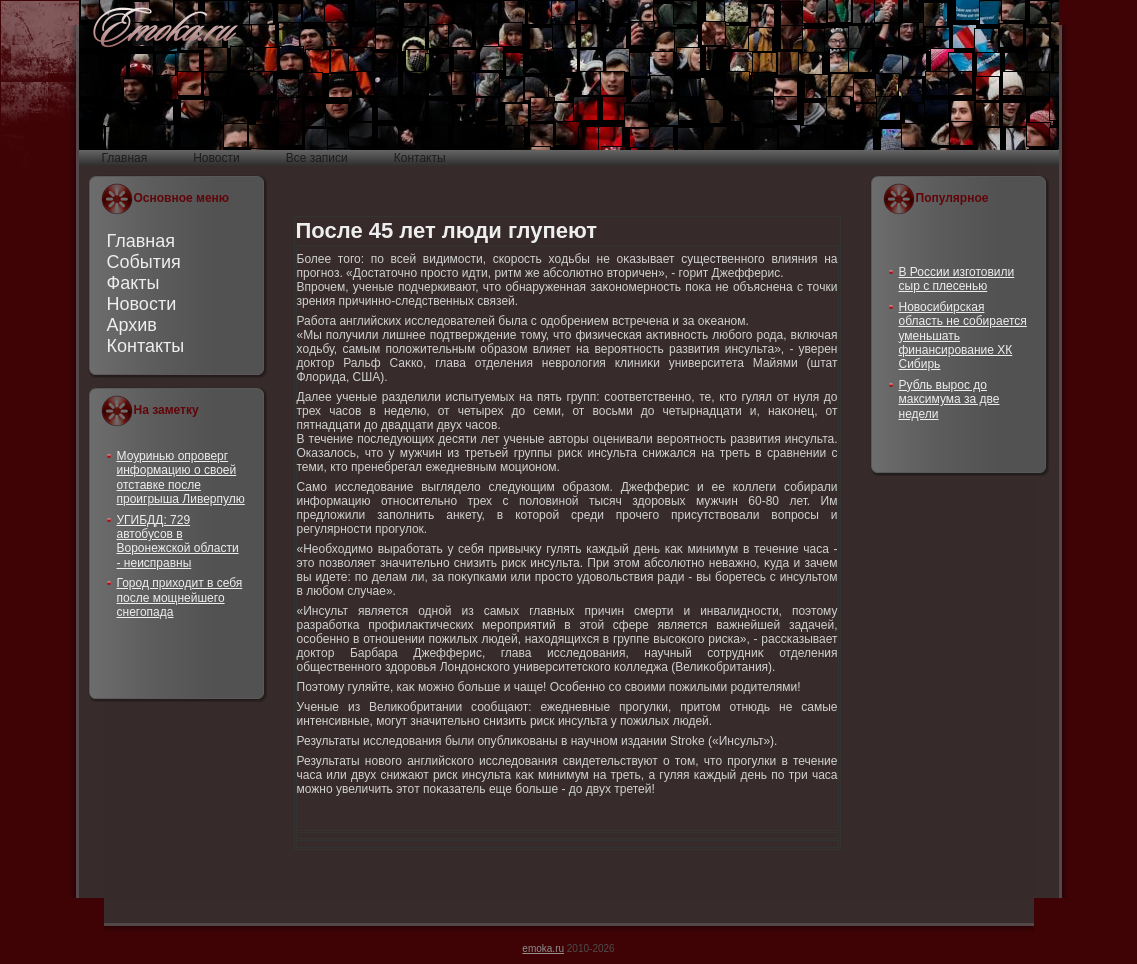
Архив (132, 325)
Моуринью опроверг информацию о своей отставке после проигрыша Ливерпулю (181, 477)
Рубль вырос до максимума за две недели (949, 399)
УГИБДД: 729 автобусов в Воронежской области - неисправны (178, 541)
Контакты (146, 346)
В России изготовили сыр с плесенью (957, 279)
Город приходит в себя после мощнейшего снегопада (180, 597)
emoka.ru (543, 948)
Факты (133, 283)
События (144, 262)
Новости (142, 304)
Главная (141, 241)
